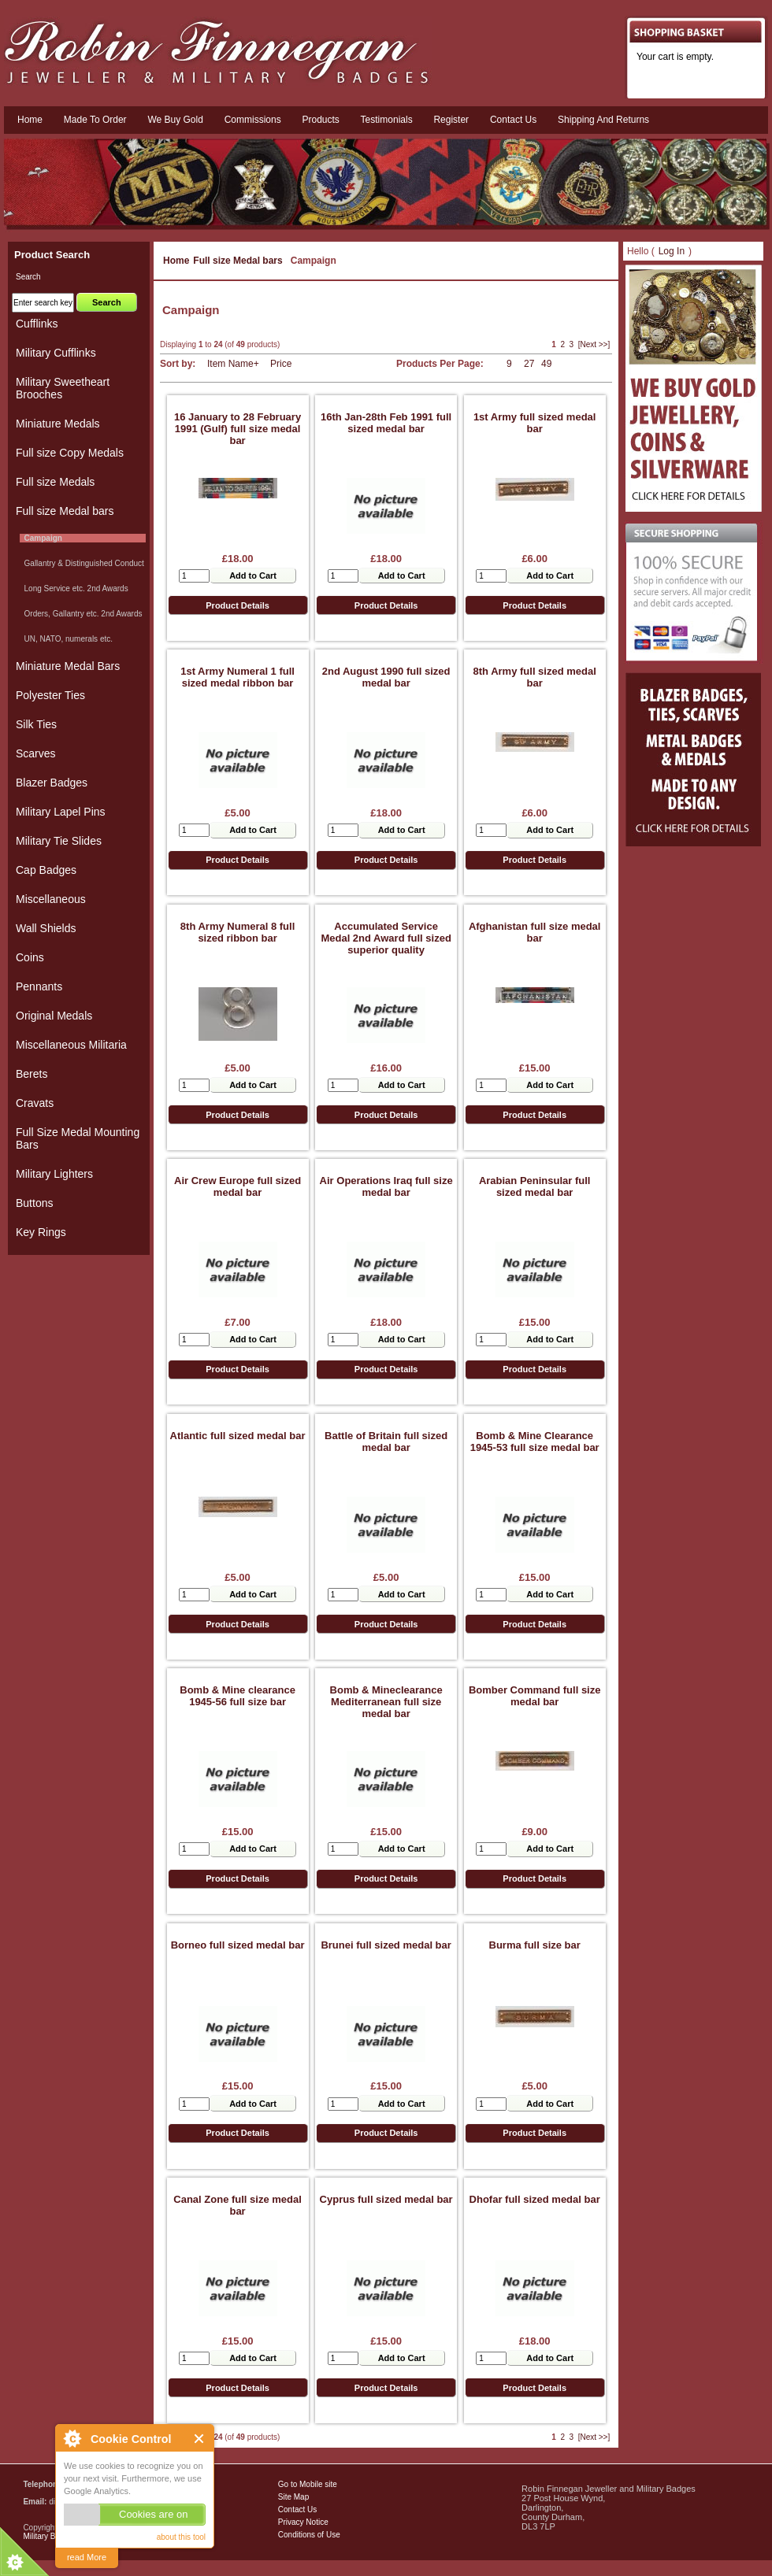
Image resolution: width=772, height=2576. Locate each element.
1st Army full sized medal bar (534, 423)
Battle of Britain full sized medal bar (386, 1441)
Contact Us (297, 2509)
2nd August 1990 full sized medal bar (386, 677)
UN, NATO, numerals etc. (66, 639)
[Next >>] (594, 344)
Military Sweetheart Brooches (62, 388)
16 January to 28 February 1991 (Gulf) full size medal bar (237, 428)
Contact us (513, 119)
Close (200, 2439)
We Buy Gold (174, 119)
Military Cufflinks (56, 352)
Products (320, 119)
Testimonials (387, 119)
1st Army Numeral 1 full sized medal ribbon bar (237, 677)
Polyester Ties (50, 695)
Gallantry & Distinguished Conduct (82, 563)
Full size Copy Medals (70, 452)
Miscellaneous (51, 899)
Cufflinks (37, 323)
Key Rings (41, 1232)
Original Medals (54, 1015)
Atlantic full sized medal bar (238, 1436)
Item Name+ (233, 363)
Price (280, 363)
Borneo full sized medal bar (238, 1945)
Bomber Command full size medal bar (535, 1696)
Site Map (293, 2497)
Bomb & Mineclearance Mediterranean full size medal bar (386, 1701)
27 (529, 363)
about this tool (181, 2537)
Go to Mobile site (307, 2484)
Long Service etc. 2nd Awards (74, 588)
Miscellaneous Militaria (71, 1044)
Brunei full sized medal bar (386, 1945)
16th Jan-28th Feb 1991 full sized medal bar (386, 423)
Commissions (253, 119)
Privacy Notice (303, 2522)
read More (86, 2557)
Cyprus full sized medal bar (386, 2199)
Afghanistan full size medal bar (535, 932)
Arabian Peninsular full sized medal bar (535, 1186)
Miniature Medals (58, 423)
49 (546, 363)
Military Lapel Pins (61, 811)
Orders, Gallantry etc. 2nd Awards (81, 613)
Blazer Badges (51, 782)
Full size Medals (55, 482)
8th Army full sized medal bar (534, 677)
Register (451, 119)
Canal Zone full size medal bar (237, 2205)
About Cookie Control (71, 2438)
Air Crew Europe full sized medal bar (237, 1186)
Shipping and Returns (603, 119)
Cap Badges (46, 870)
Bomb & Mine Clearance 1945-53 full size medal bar (534, 1441)
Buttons (34, 1203)
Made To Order (95, 119)
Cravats (35, 1103)
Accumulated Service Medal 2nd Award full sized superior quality (386, 938)
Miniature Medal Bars (68, 666)
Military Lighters (54, 1174)
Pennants (39, 986)
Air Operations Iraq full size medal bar (386, 1186)
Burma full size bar (535, 1945)
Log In (672, 251)
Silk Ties (36, 724)
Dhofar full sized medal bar (535, 2199)
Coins (30, 957)
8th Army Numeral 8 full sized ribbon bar (237, 932)
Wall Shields (46, 928)
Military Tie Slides (59, 841)
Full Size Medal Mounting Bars (77, 1138)
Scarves (36, 753)
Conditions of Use (309, 2534)
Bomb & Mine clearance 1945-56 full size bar (237, 1696)
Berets (31, 1074)
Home (30, 119)
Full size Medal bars (237, 260)
